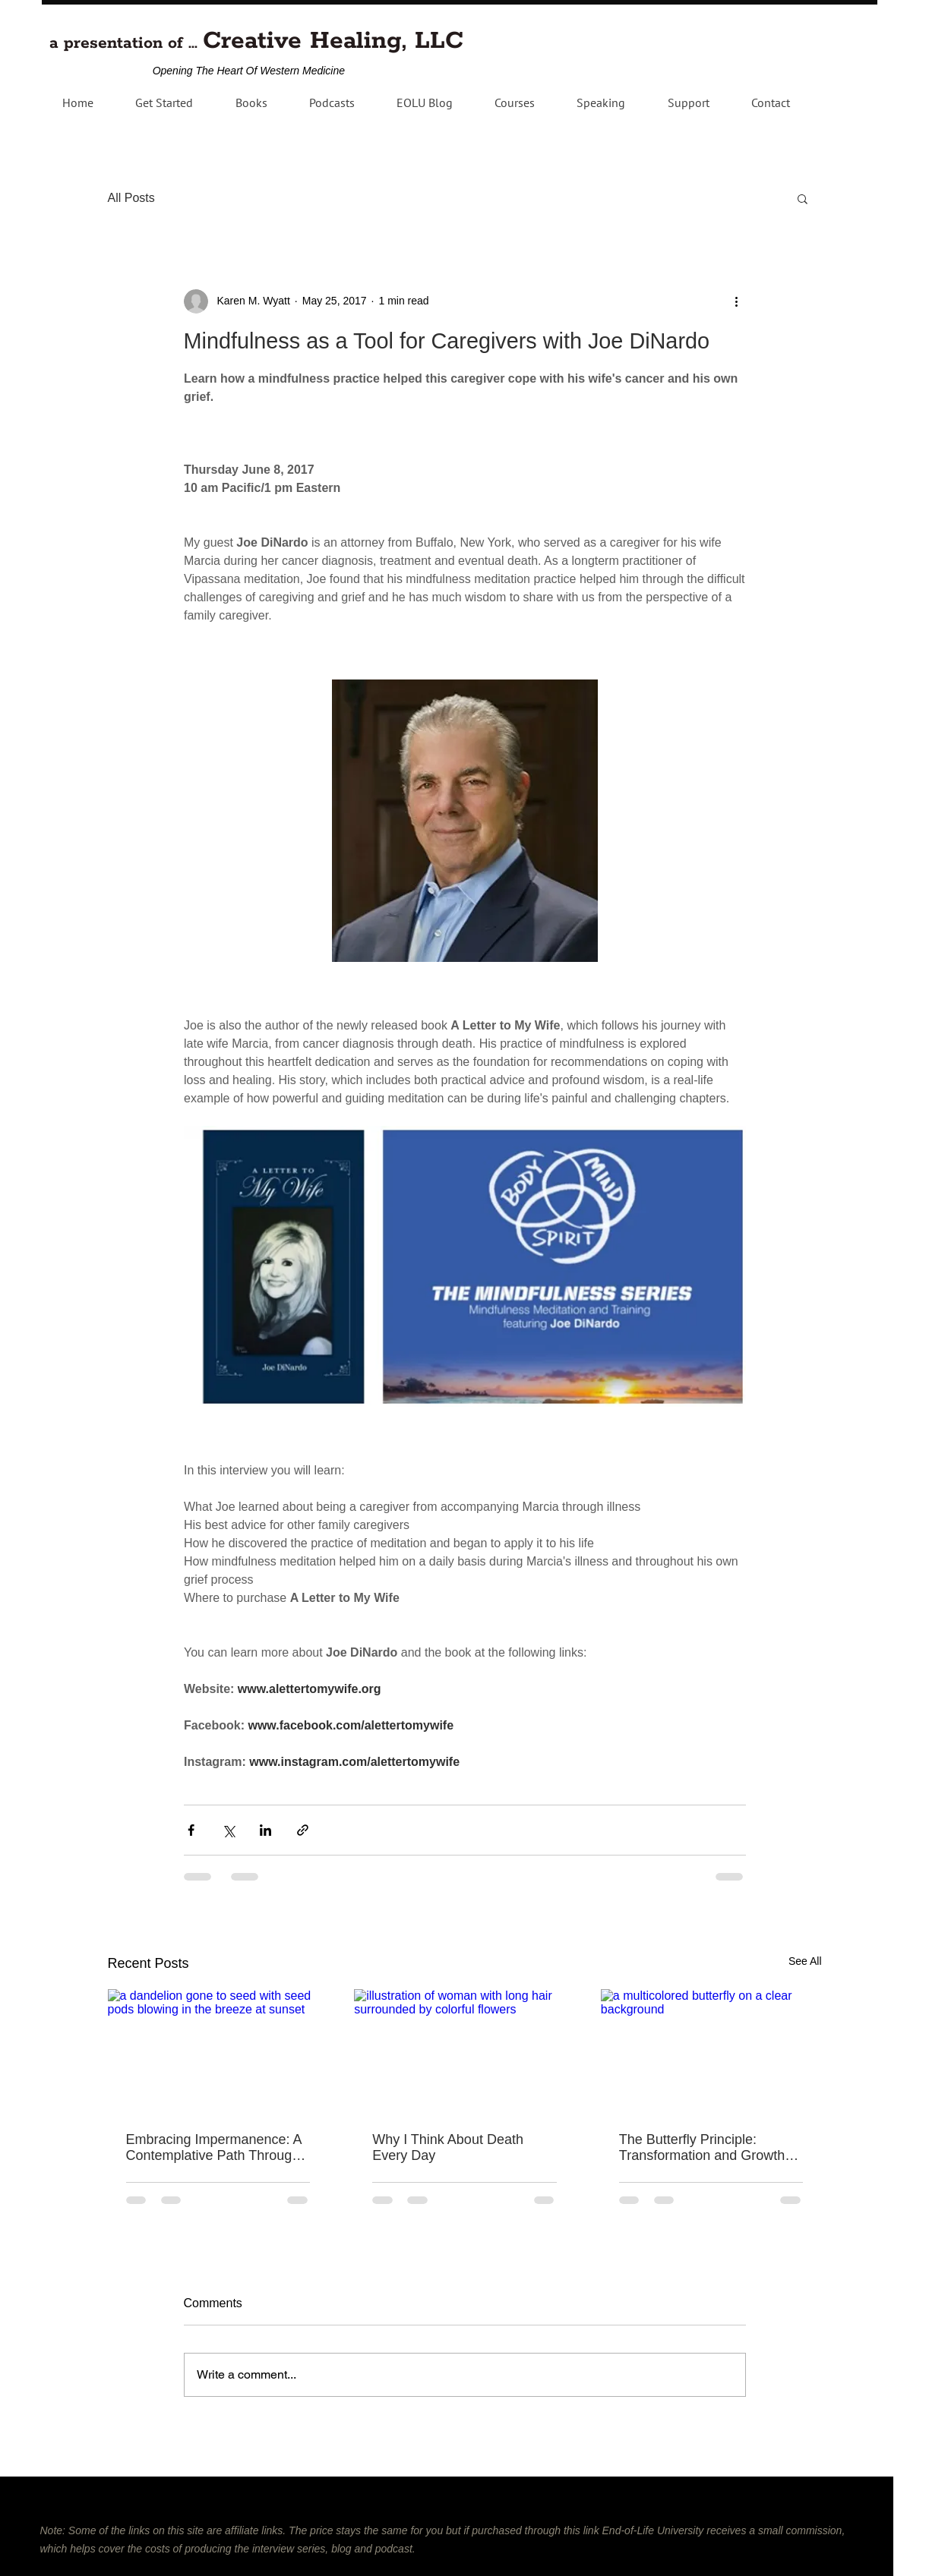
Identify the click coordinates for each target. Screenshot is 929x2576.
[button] (331, 102)
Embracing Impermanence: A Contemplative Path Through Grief (214, 2148)
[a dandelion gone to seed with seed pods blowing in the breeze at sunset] (218, 2051)
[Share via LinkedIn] (265, 1830)
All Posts (131, 197)
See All (805, 1961)
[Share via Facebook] (191, 1830)
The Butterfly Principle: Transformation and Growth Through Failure (702, 2148)
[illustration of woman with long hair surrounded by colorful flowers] (464, 2051)
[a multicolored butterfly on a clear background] (711, 2051)
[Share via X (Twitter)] (228, 1830)
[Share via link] (302, 1830)
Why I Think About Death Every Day (447, 2147)
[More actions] (737, 301)
